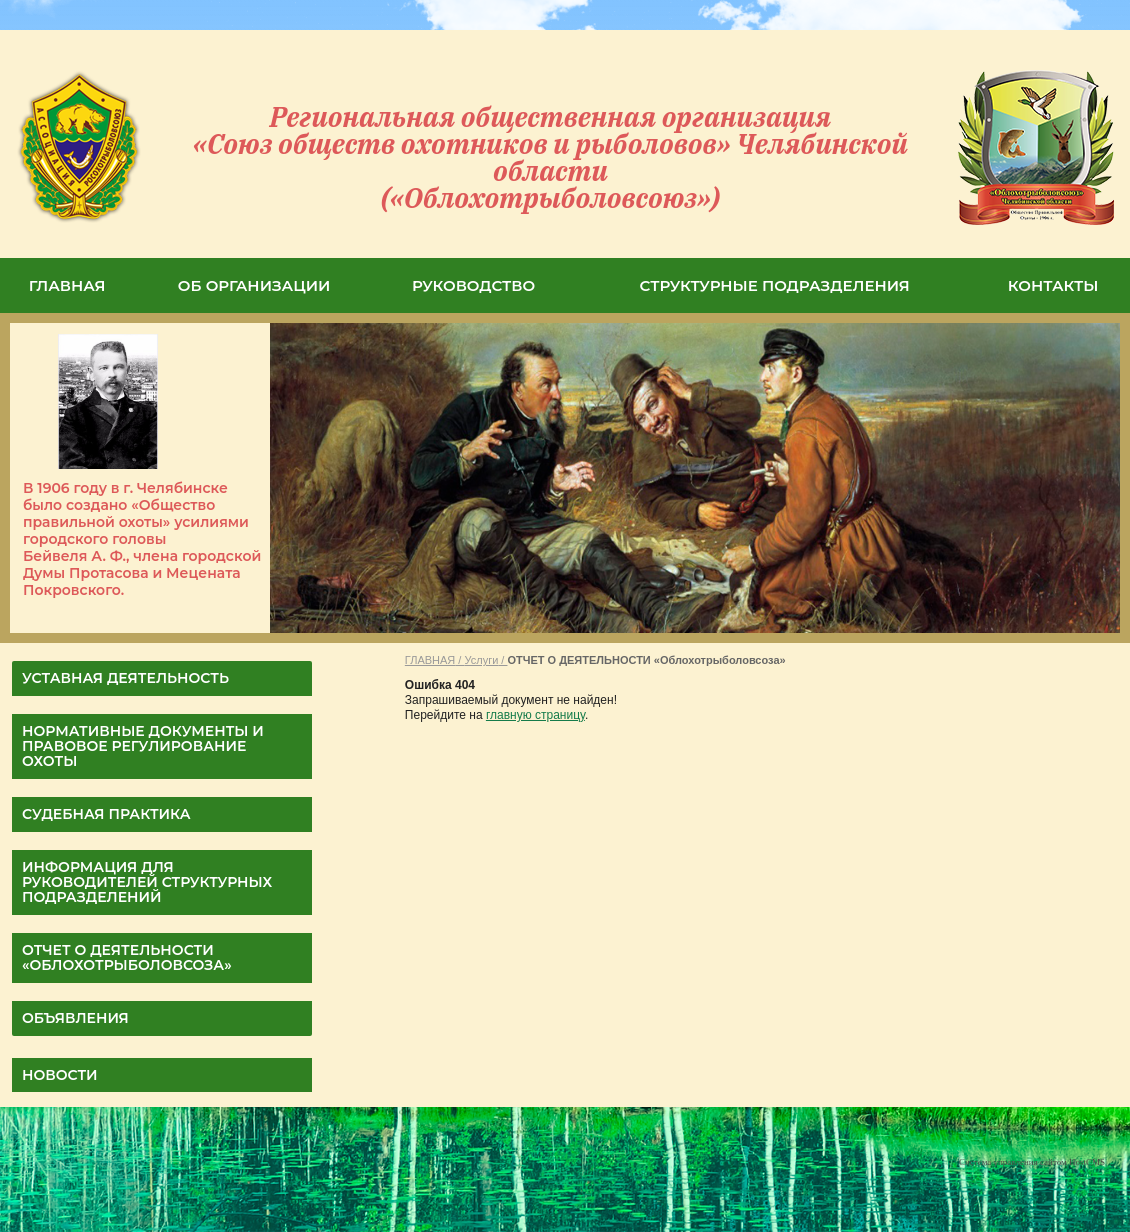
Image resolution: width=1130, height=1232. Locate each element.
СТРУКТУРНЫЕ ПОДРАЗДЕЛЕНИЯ (775, 285)
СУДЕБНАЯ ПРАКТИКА (106, 814)
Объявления (75, 1018)
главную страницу (535, 715)
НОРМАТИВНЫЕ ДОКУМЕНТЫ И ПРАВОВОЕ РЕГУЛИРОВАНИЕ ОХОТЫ (143, 746)
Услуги (481, 660)
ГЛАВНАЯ (67, 285)
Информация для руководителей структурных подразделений (147, 882)
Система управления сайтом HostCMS (1032, 1162)
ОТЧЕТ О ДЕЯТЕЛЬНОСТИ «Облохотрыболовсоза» (127, 957)
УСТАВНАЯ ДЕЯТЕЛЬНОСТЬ (125, 678)
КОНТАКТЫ (1053, 285)
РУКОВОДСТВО (473, 285)
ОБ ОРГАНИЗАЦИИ (254, 285)
